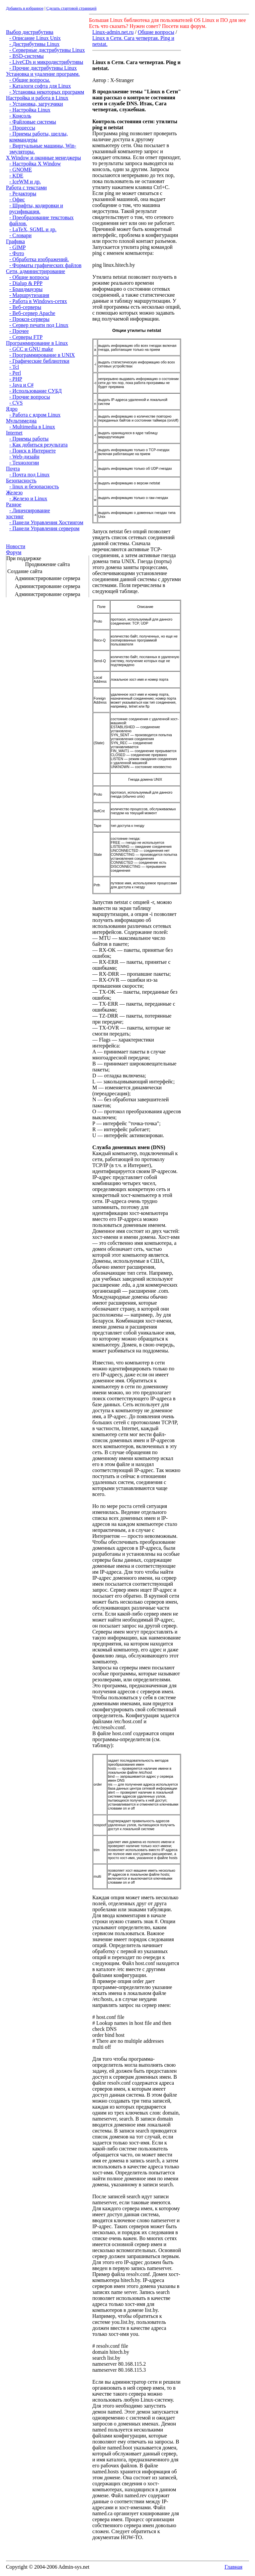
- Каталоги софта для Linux (40, 86)
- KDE (16, 175)
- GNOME (20, 169)
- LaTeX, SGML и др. (32, 229)
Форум (13, 552)
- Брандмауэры (25, 289)
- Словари (20, 235)
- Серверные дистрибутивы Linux (47, 50)
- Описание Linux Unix (35, 38)
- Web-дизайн (24, 456)
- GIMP (17, 247)
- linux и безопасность (34, 486)
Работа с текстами (26, 187)
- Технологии (24, 462)
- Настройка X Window (35, 163)
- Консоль (20, 116)
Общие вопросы (156, 32)
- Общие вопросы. (29, 80)
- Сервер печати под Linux (38, 325)
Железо (14, 492)
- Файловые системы (32, 122)
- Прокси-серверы (29, 319)
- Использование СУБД (35, 391)
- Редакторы (22, 193)
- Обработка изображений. (39, 259)
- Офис (17, 199)
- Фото (16, 253)
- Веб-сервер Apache (32, 313)
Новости (15, 546)
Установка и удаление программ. (43, 74)
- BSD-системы (26, 56)
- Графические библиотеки (39, 361)
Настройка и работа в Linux (37, 98)
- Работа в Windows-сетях (38, 301)
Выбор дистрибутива (29, 32)
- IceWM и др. (25, 181)
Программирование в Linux (37, 343)
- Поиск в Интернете (32, 450)
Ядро (12, 409)
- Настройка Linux (29, 110)
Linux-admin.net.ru (112, 32)
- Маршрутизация (29, 295)
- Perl (15, 373)
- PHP (15, 379)
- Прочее (19, 331)
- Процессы (22, 128)
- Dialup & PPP (25, 283)
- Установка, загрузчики (36, 104)
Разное (13, 504)
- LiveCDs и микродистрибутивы (46, 62)
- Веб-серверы (25, 307)
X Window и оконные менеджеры (43, 157)
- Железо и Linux (28, 498)
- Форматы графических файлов (45, 265)
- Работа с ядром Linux (34, 415)
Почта (13, 468)
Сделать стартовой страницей (71, 8)
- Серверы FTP (25, 337)
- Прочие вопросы (29, 397)
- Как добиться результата (38, 444)
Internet (14, 433)
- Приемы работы (28, 439)
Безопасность (21, 480)
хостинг (15, 516)
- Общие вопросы (29, 277)
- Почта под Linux (29, 474)
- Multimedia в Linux (32, 427)
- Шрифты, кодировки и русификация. (36, 208)
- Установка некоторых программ (46, 92)
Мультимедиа (21, 421)
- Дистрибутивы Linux (34, 44)
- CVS (16, 403)
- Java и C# (21, 385)
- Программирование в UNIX (42, 355)
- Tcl (14, 367)
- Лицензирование (29, 510)
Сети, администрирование (35, 271)
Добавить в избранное (24, 8)
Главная (233, 2567)
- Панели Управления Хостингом (46, 522)
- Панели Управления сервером (44, 528)
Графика (15, 241)
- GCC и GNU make (31, 349)
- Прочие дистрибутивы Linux (43, 68)
